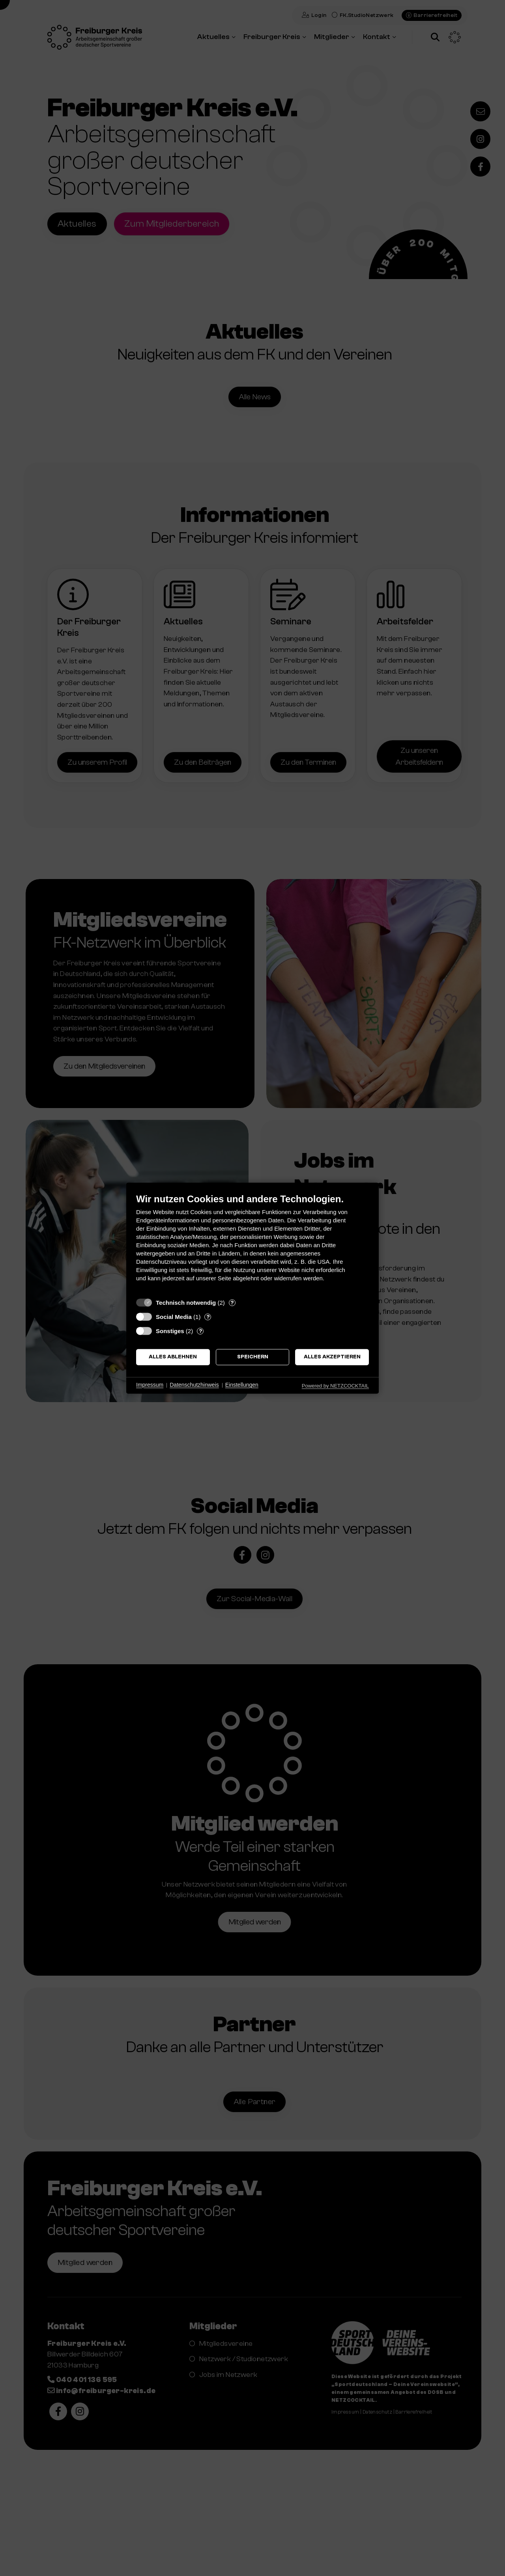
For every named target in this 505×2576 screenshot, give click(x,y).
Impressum (149, 1385)
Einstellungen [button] (241, 1385)
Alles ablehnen (173, 1357)
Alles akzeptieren (332, 1357)
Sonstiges (170, 1331)
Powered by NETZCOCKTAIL (335, 1386)
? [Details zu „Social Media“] (207, 1317)
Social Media (174, 1316)
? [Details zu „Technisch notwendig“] (232, 1303)
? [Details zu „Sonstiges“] (200, 1331)
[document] (252, 1243)
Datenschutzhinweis (194, 1385)
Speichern (252, 1357)
